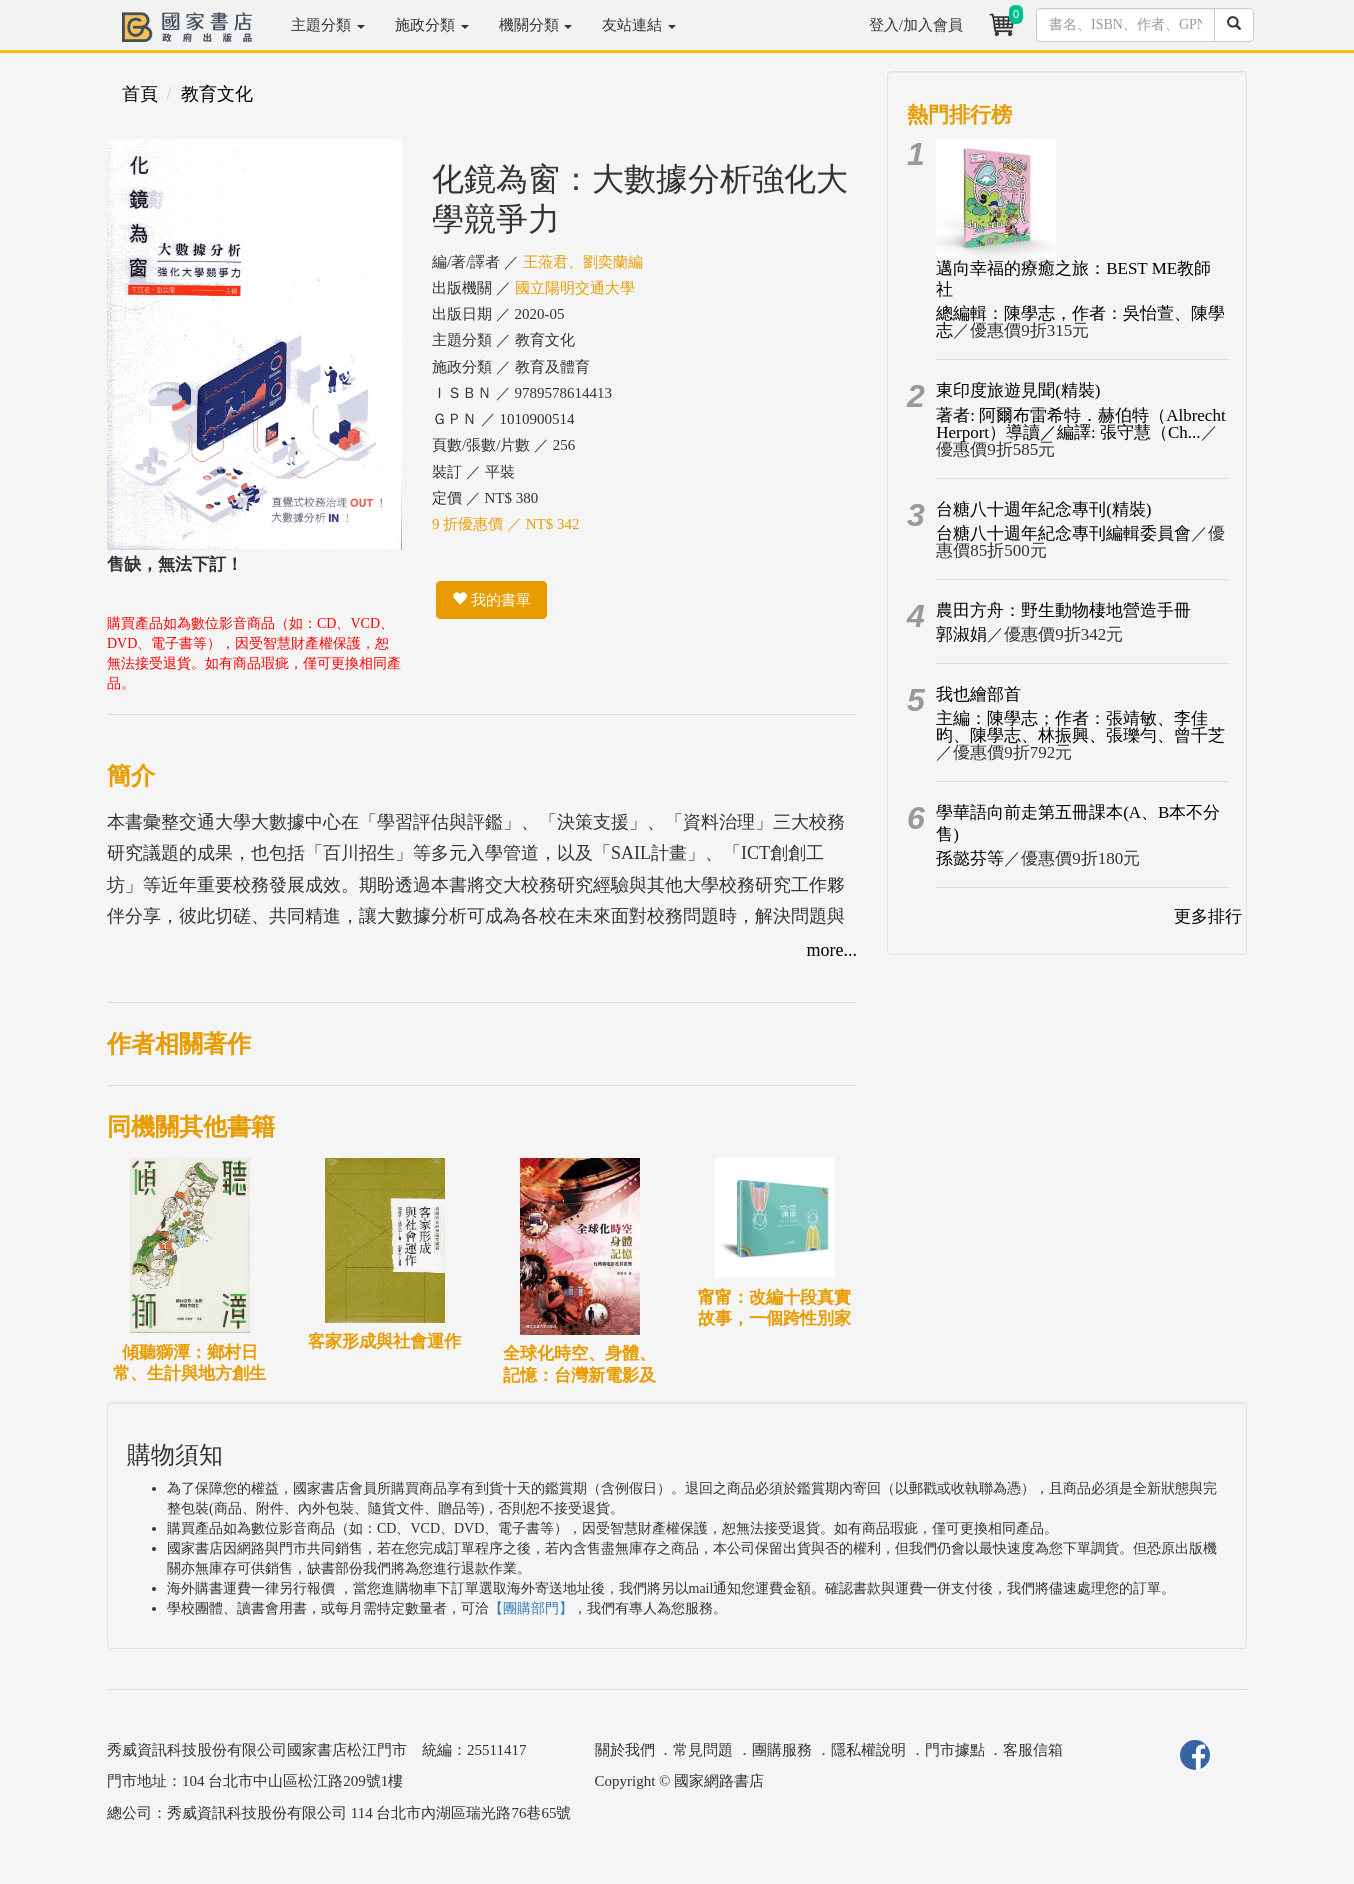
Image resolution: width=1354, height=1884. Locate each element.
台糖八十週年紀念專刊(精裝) (1043, 509)
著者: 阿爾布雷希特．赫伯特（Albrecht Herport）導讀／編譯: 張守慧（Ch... (1080, 424)
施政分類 (432, 25)
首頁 (140, 94)
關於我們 (625, 1750)
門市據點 (955, 1750)
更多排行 (1208, 916)
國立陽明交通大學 (575, 288)
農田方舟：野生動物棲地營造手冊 (1063, 610)
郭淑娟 (961, 634)
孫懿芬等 (970, 858)
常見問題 (703, 1750)
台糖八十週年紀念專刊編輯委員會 (1063, 533)
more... (832, 950)
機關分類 (536, 25)
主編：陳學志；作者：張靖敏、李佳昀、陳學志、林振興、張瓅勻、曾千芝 (1080, 727)
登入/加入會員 (916, 25)
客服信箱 (1033, 1750)
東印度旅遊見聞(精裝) (1018, 390)
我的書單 (491, 600)
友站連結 (639, 25)
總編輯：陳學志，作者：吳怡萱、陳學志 (1080, 322)
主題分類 (328, 25)
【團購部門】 (531, 1608)
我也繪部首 (978, 694)
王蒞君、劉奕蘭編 (583, 262)
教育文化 (217, 94)
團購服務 (782, 1750)
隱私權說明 (868, 1750)
